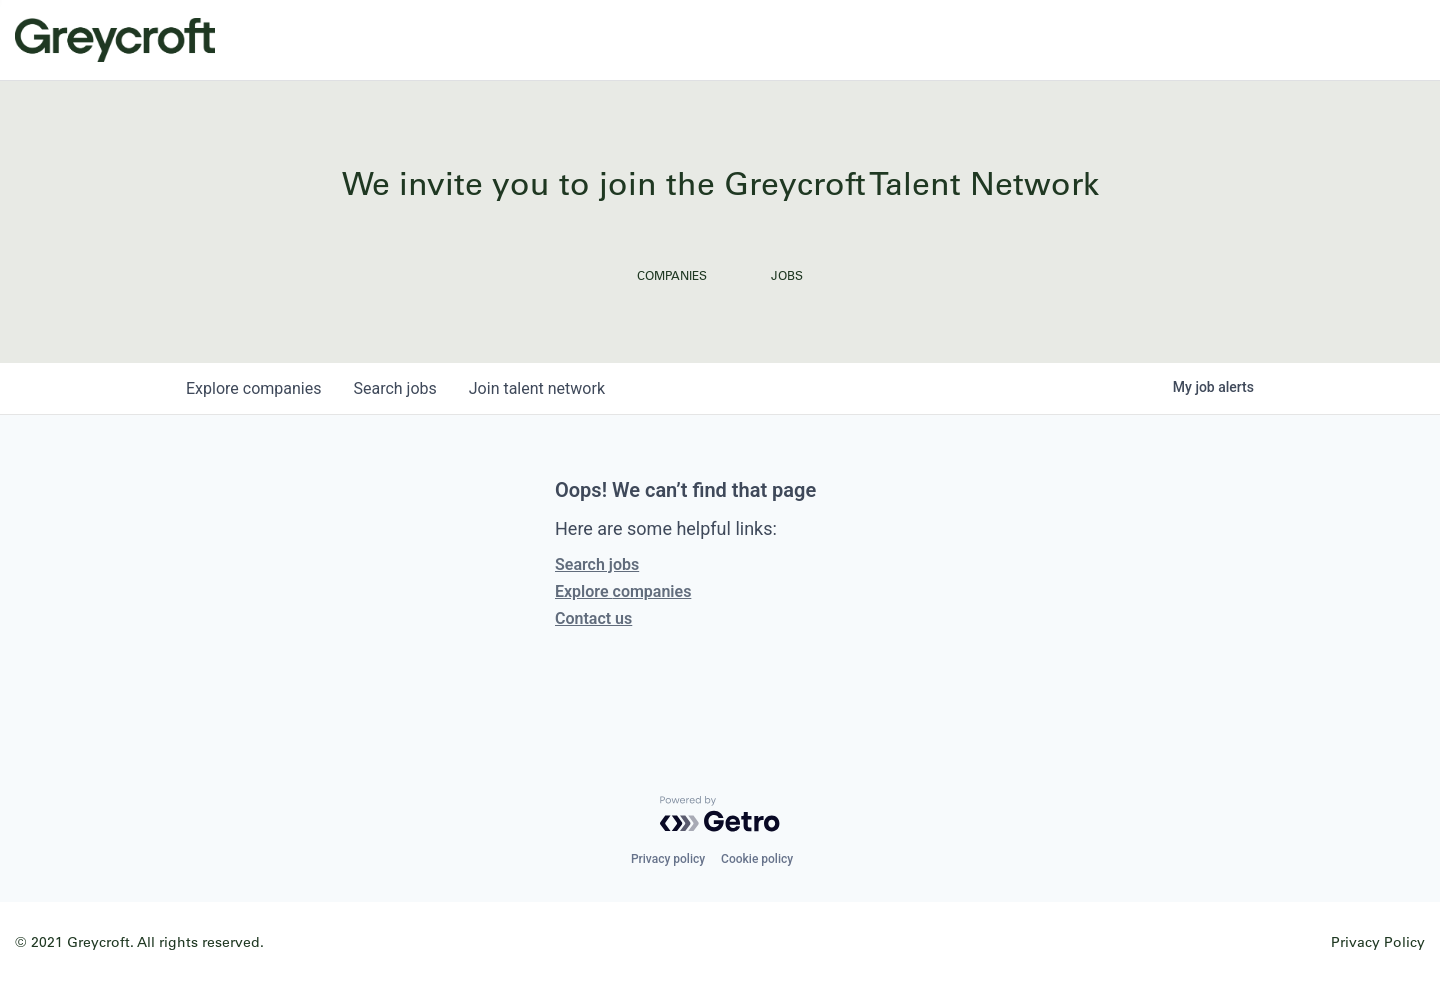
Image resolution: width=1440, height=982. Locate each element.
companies (253, 388)
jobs (394, 388)
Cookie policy (757, 859)
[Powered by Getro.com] (720, 814)
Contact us (593, 618)
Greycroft (115, 40)
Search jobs (597, 564)
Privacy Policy (1378, 941)
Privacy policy (668, 859)
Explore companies (623, 591)
